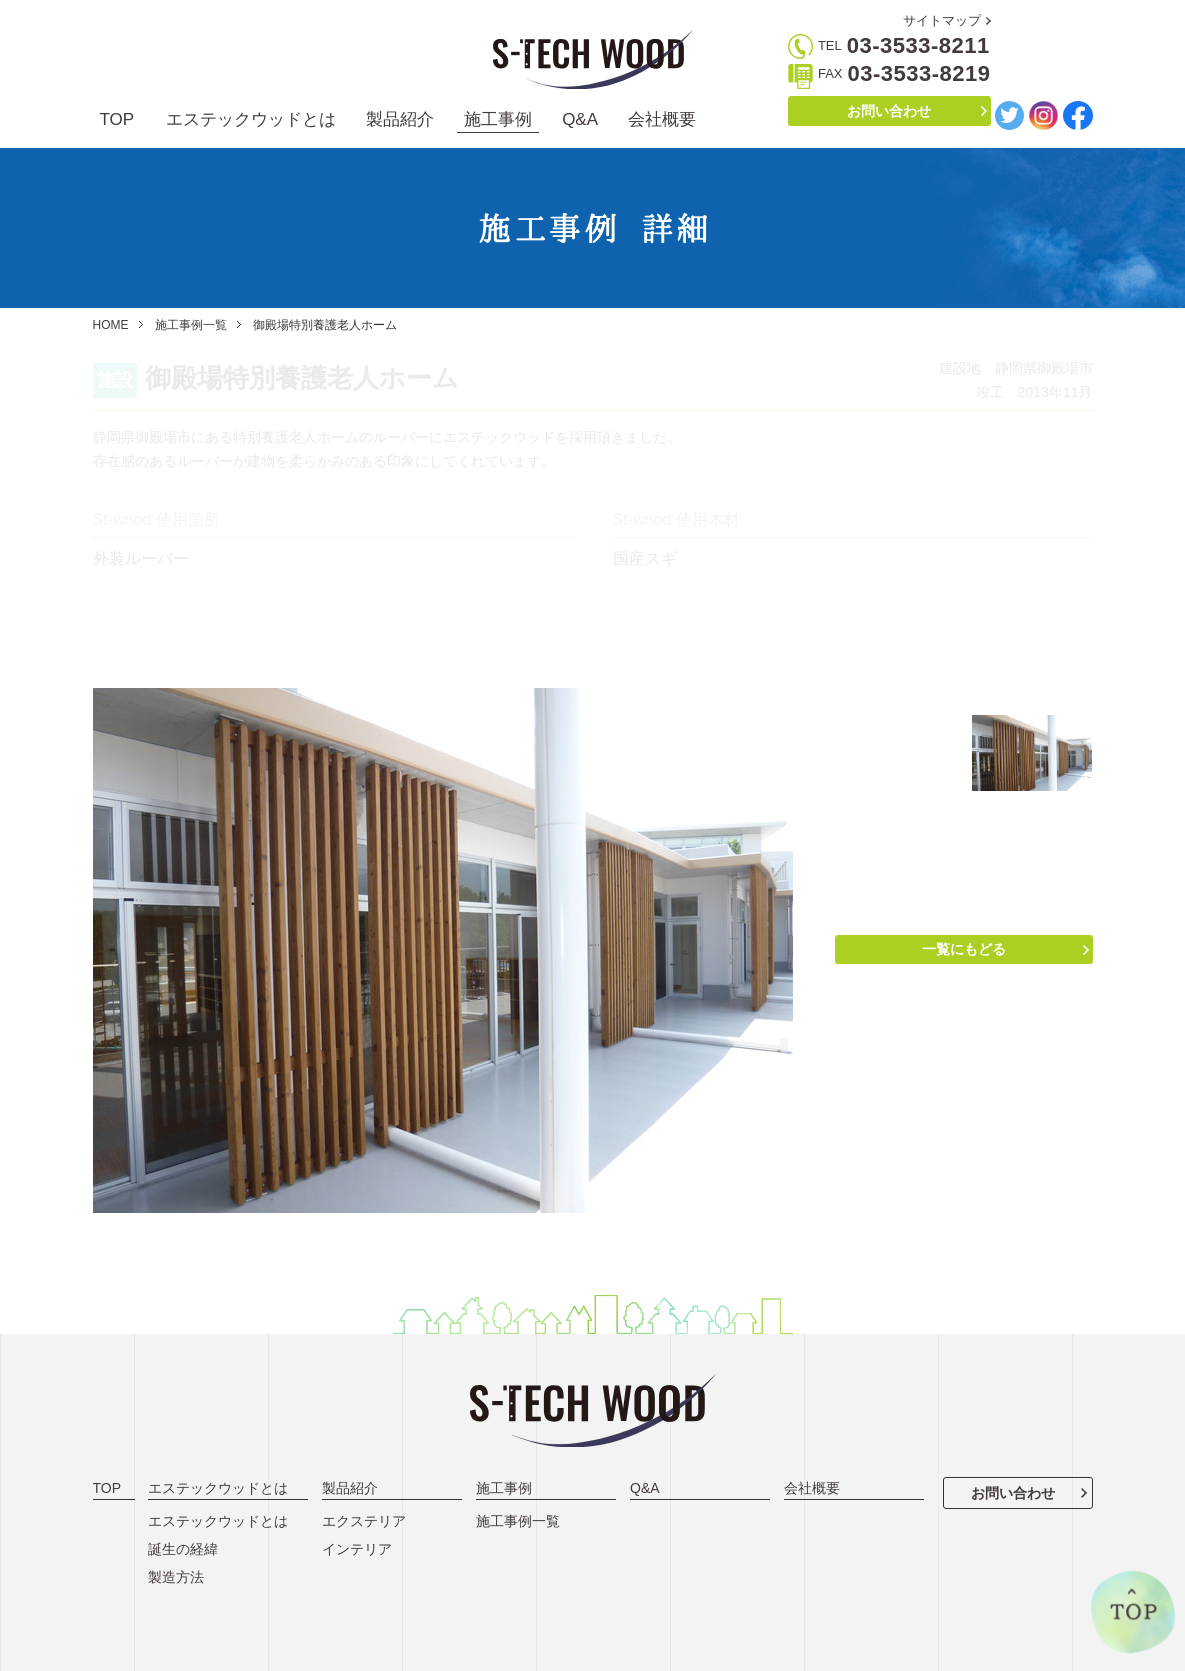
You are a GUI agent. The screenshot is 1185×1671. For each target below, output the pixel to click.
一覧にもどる (964, 949)
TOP (117, 119)
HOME (111, 325)
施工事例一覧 (191, 325)
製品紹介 (400, 119)
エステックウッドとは (251, 119)
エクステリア (364, 1521)
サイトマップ (942, 20)
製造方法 (176, 1577)
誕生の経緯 (183, 1549)
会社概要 (662, 119)
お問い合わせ (889, 111)
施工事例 (498, 119)
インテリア (357, 1549)
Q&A (580, 119)
